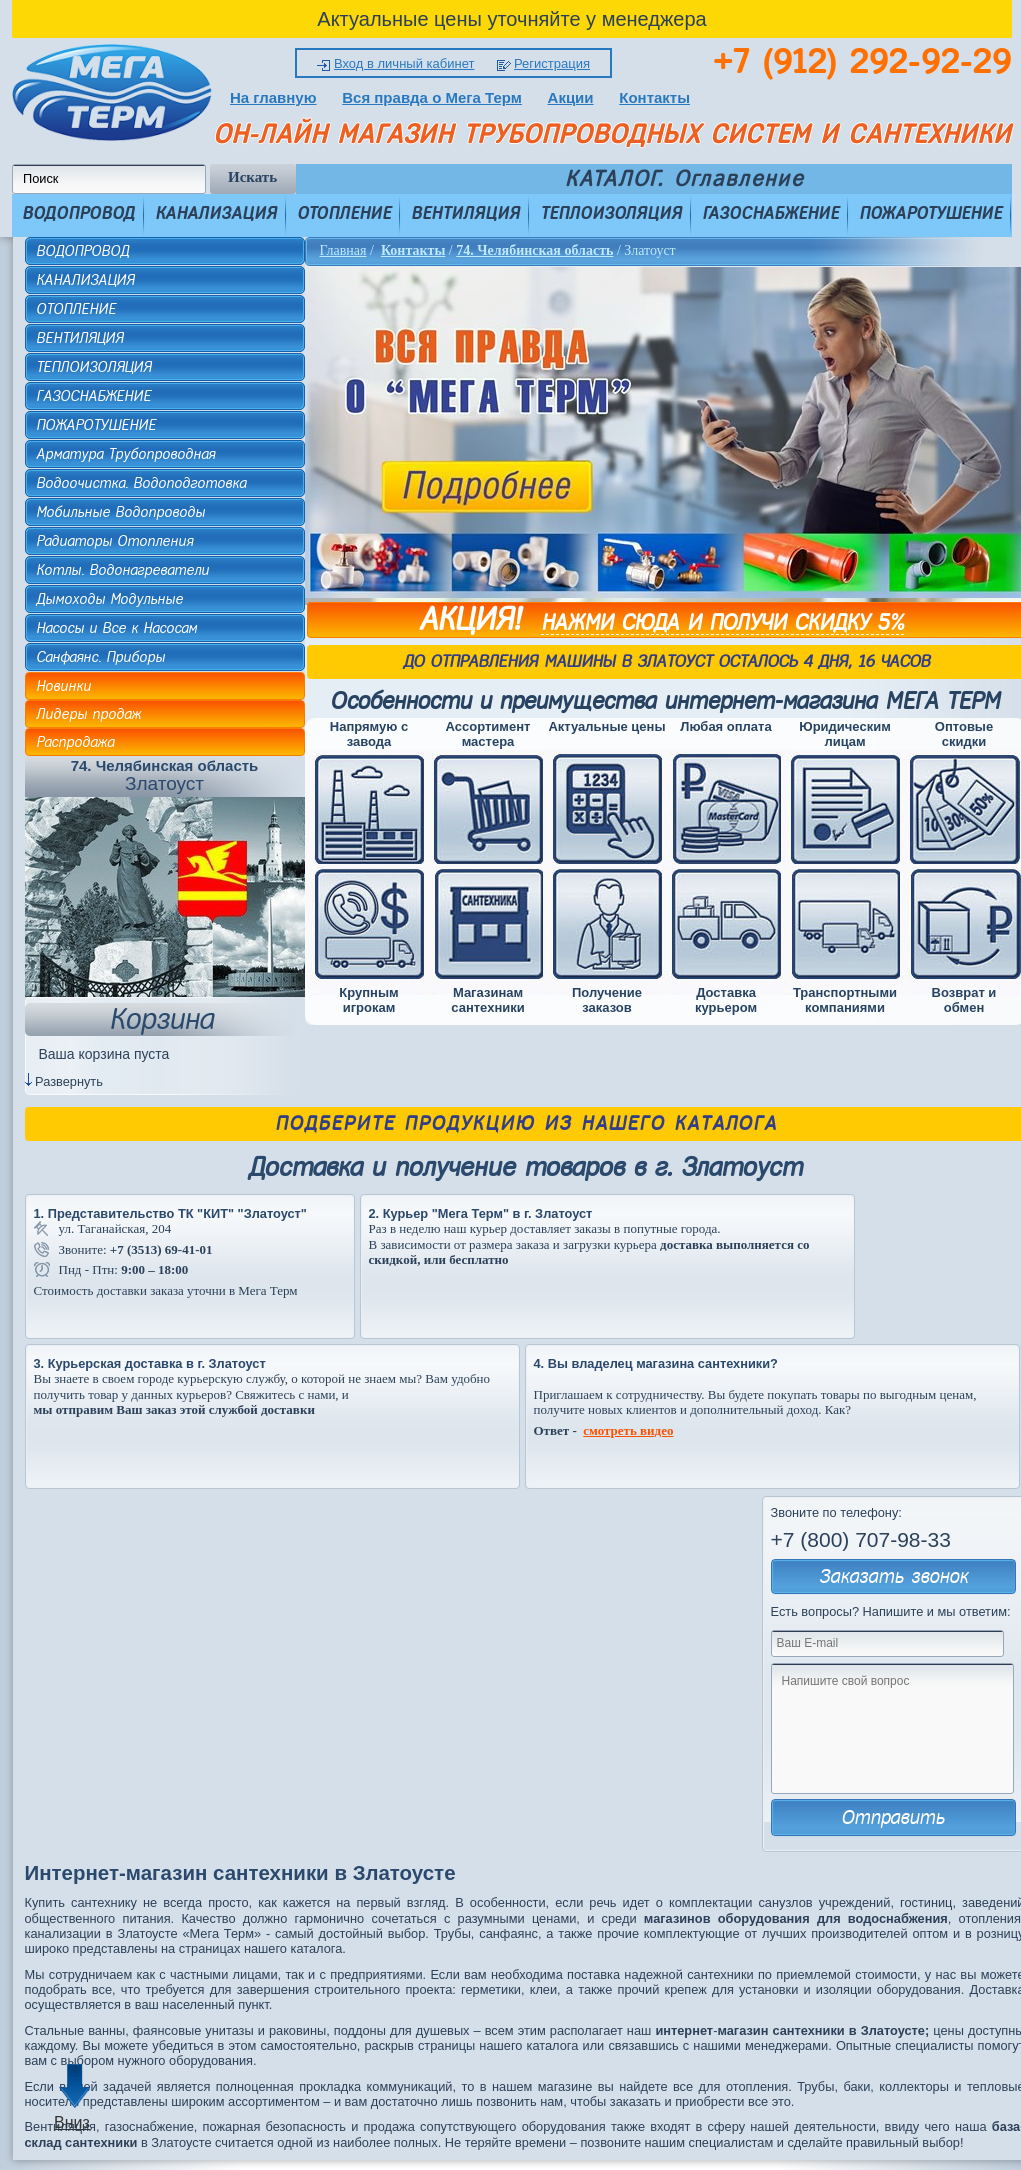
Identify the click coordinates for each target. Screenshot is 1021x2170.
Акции (571, 97)
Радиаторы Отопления (114, 541)
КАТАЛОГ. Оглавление (684, 179)
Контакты (654, 97)
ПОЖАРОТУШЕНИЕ (930, 213)
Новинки (63, 686)
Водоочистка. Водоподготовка (141, 483)
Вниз (72, 2122)
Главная (343, 250)
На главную (273, 97)
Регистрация (552, 63)
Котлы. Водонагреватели (122, 570)
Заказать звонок (893, 1576)
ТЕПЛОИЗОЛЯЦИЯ (611, 213)
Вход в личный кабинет (404, 63)
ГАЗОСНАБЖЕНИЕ (770, 213)
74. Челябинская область (534, 250)
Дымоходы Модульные (109, 599)
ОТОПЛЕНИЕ (344, 213)
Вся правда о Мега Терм (432, 97)
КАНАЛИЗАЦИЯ (216, 213)
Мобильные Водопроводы (120, 512)
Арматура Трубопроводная (125, 454)
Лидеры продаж (88, 714)
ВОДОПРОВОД (78, 213)
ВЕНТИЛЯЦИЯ (465, 213)
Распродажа (75, 742)
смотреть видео (628, 1430)
